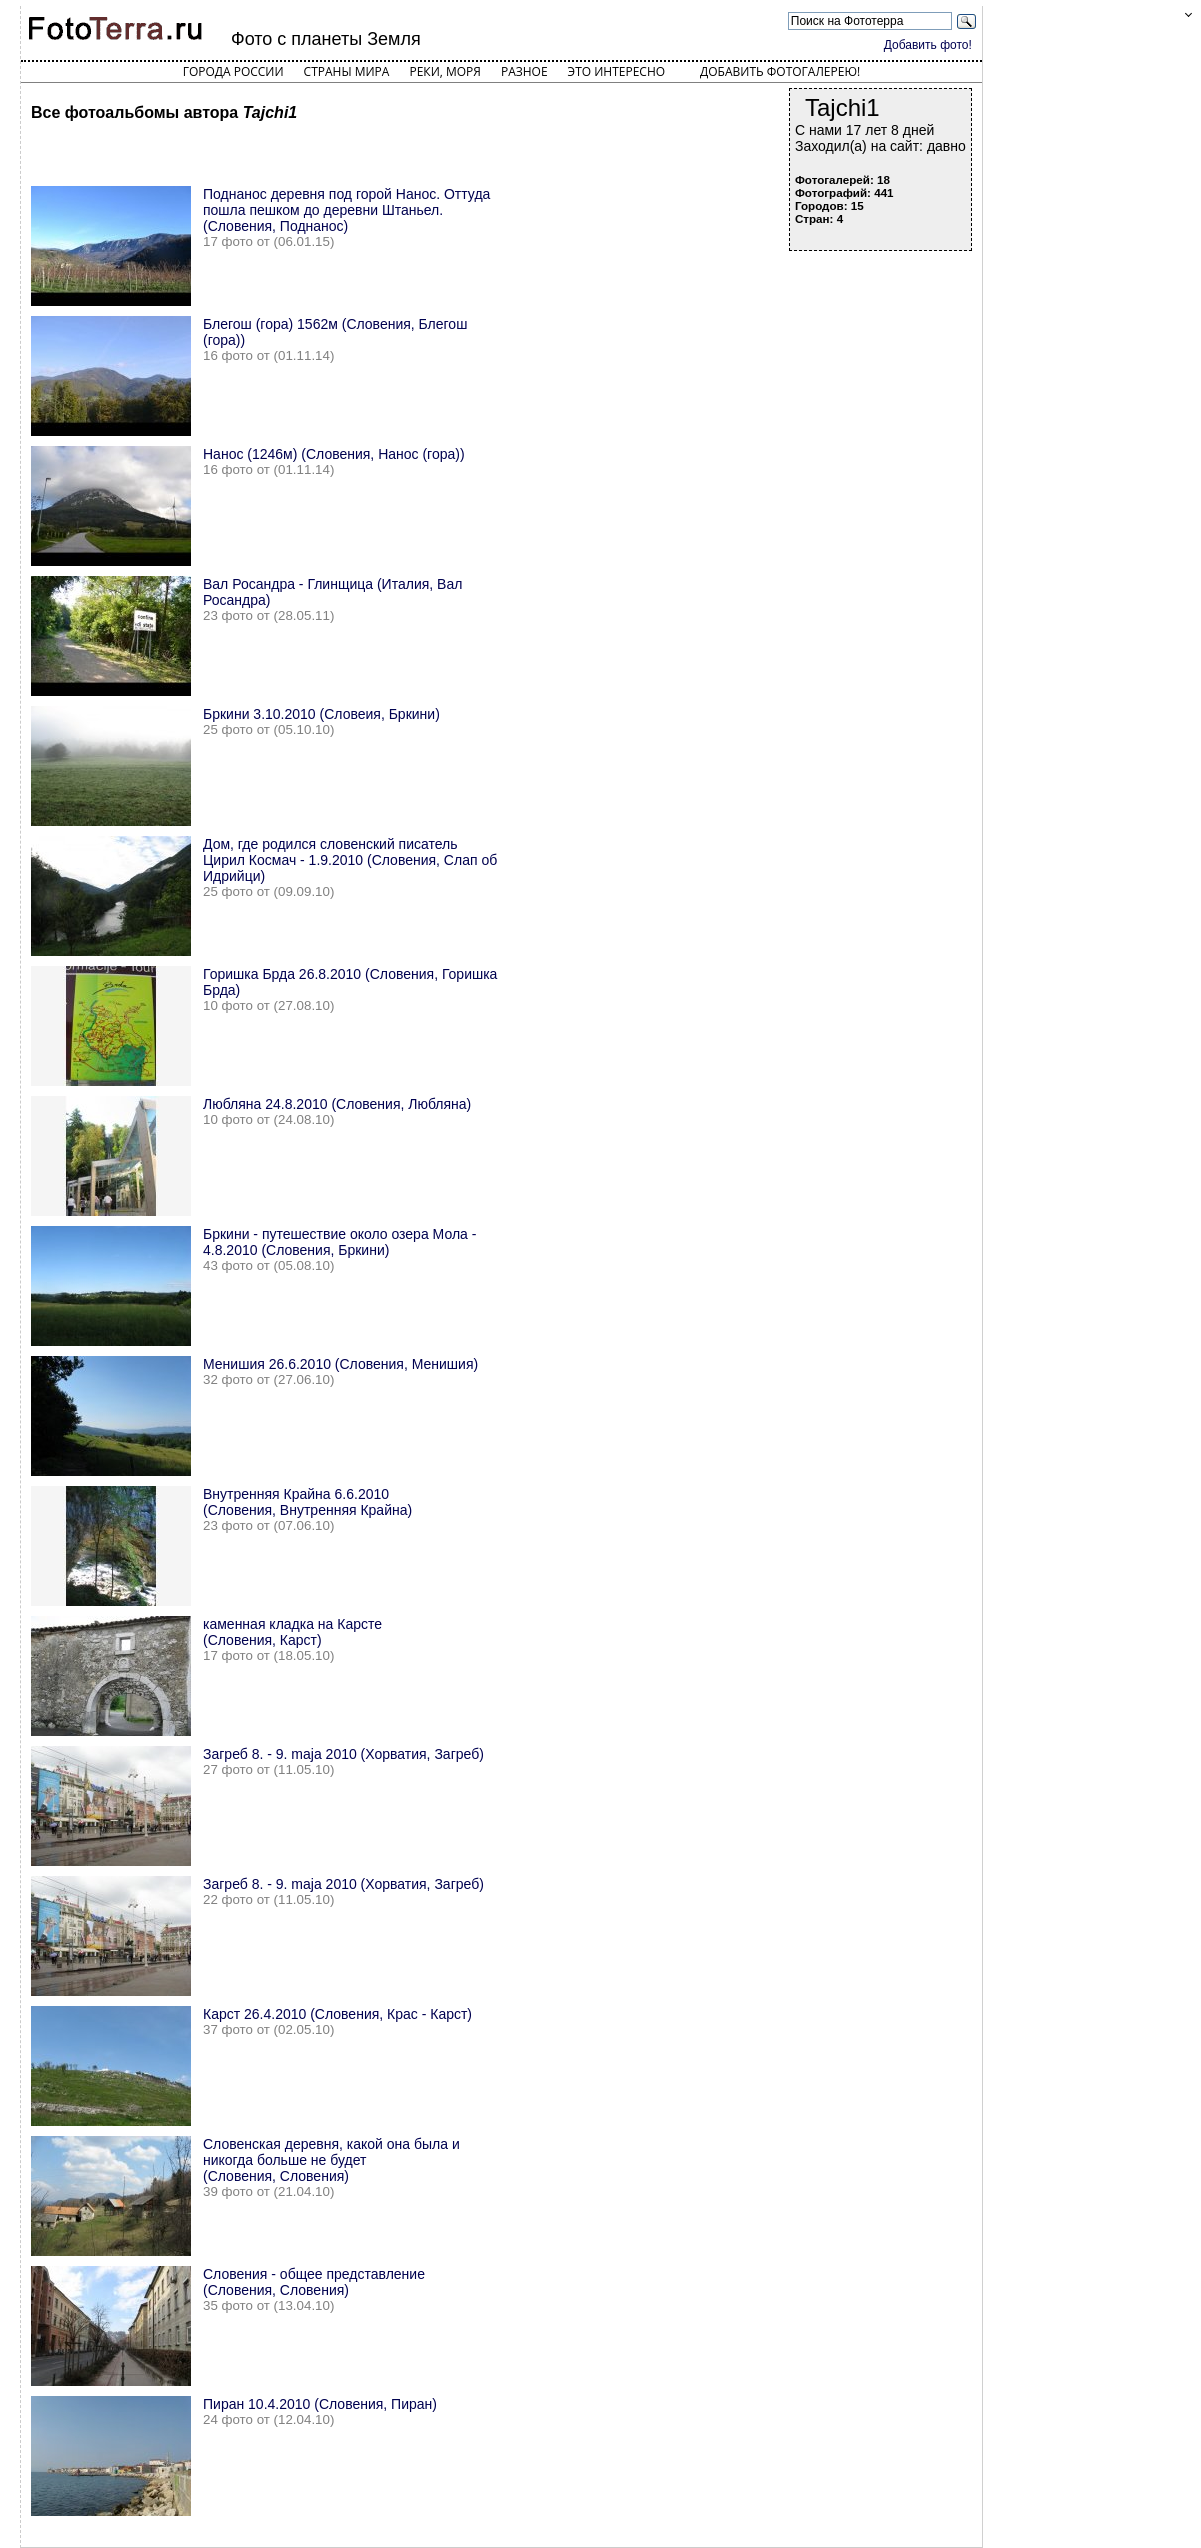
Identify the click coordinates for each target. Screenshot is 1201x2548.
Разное (524, 71)
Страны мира (347, 71)
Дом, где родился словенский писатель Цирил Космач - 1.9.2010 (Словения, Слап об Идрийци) (350, 860)
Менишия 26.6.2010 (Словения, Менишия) (340, 1364)
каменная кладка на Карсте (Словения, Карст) (292, 1632)
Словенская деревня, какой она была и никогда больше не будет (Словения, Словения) (331, 2160)
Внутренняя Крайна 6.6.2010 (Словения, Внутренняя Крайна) (307, 1502)
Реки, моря (444, 71)
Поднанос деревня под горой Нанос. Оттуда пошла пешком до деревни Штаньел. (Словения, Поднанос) (346, 210)
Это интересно (617, 71)
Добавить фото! (928, 45)
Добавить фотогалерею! (780, 71)
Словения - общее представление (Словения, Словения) (314, 2282)
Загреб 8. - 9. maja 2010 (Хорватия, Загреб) (343, 1754)
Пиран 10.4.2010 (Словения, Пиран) (320, 2404)
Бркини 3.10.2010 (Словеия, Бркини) (321, 714)
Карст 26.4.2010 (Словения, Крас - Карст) (337, 2014)
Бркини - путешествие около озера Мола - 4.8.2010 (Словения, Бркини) (339, 1242)
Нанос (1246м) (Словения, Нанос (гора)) (334, 454)
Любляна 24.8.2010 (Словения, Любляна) (337, 1104)
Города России (233, 71)
